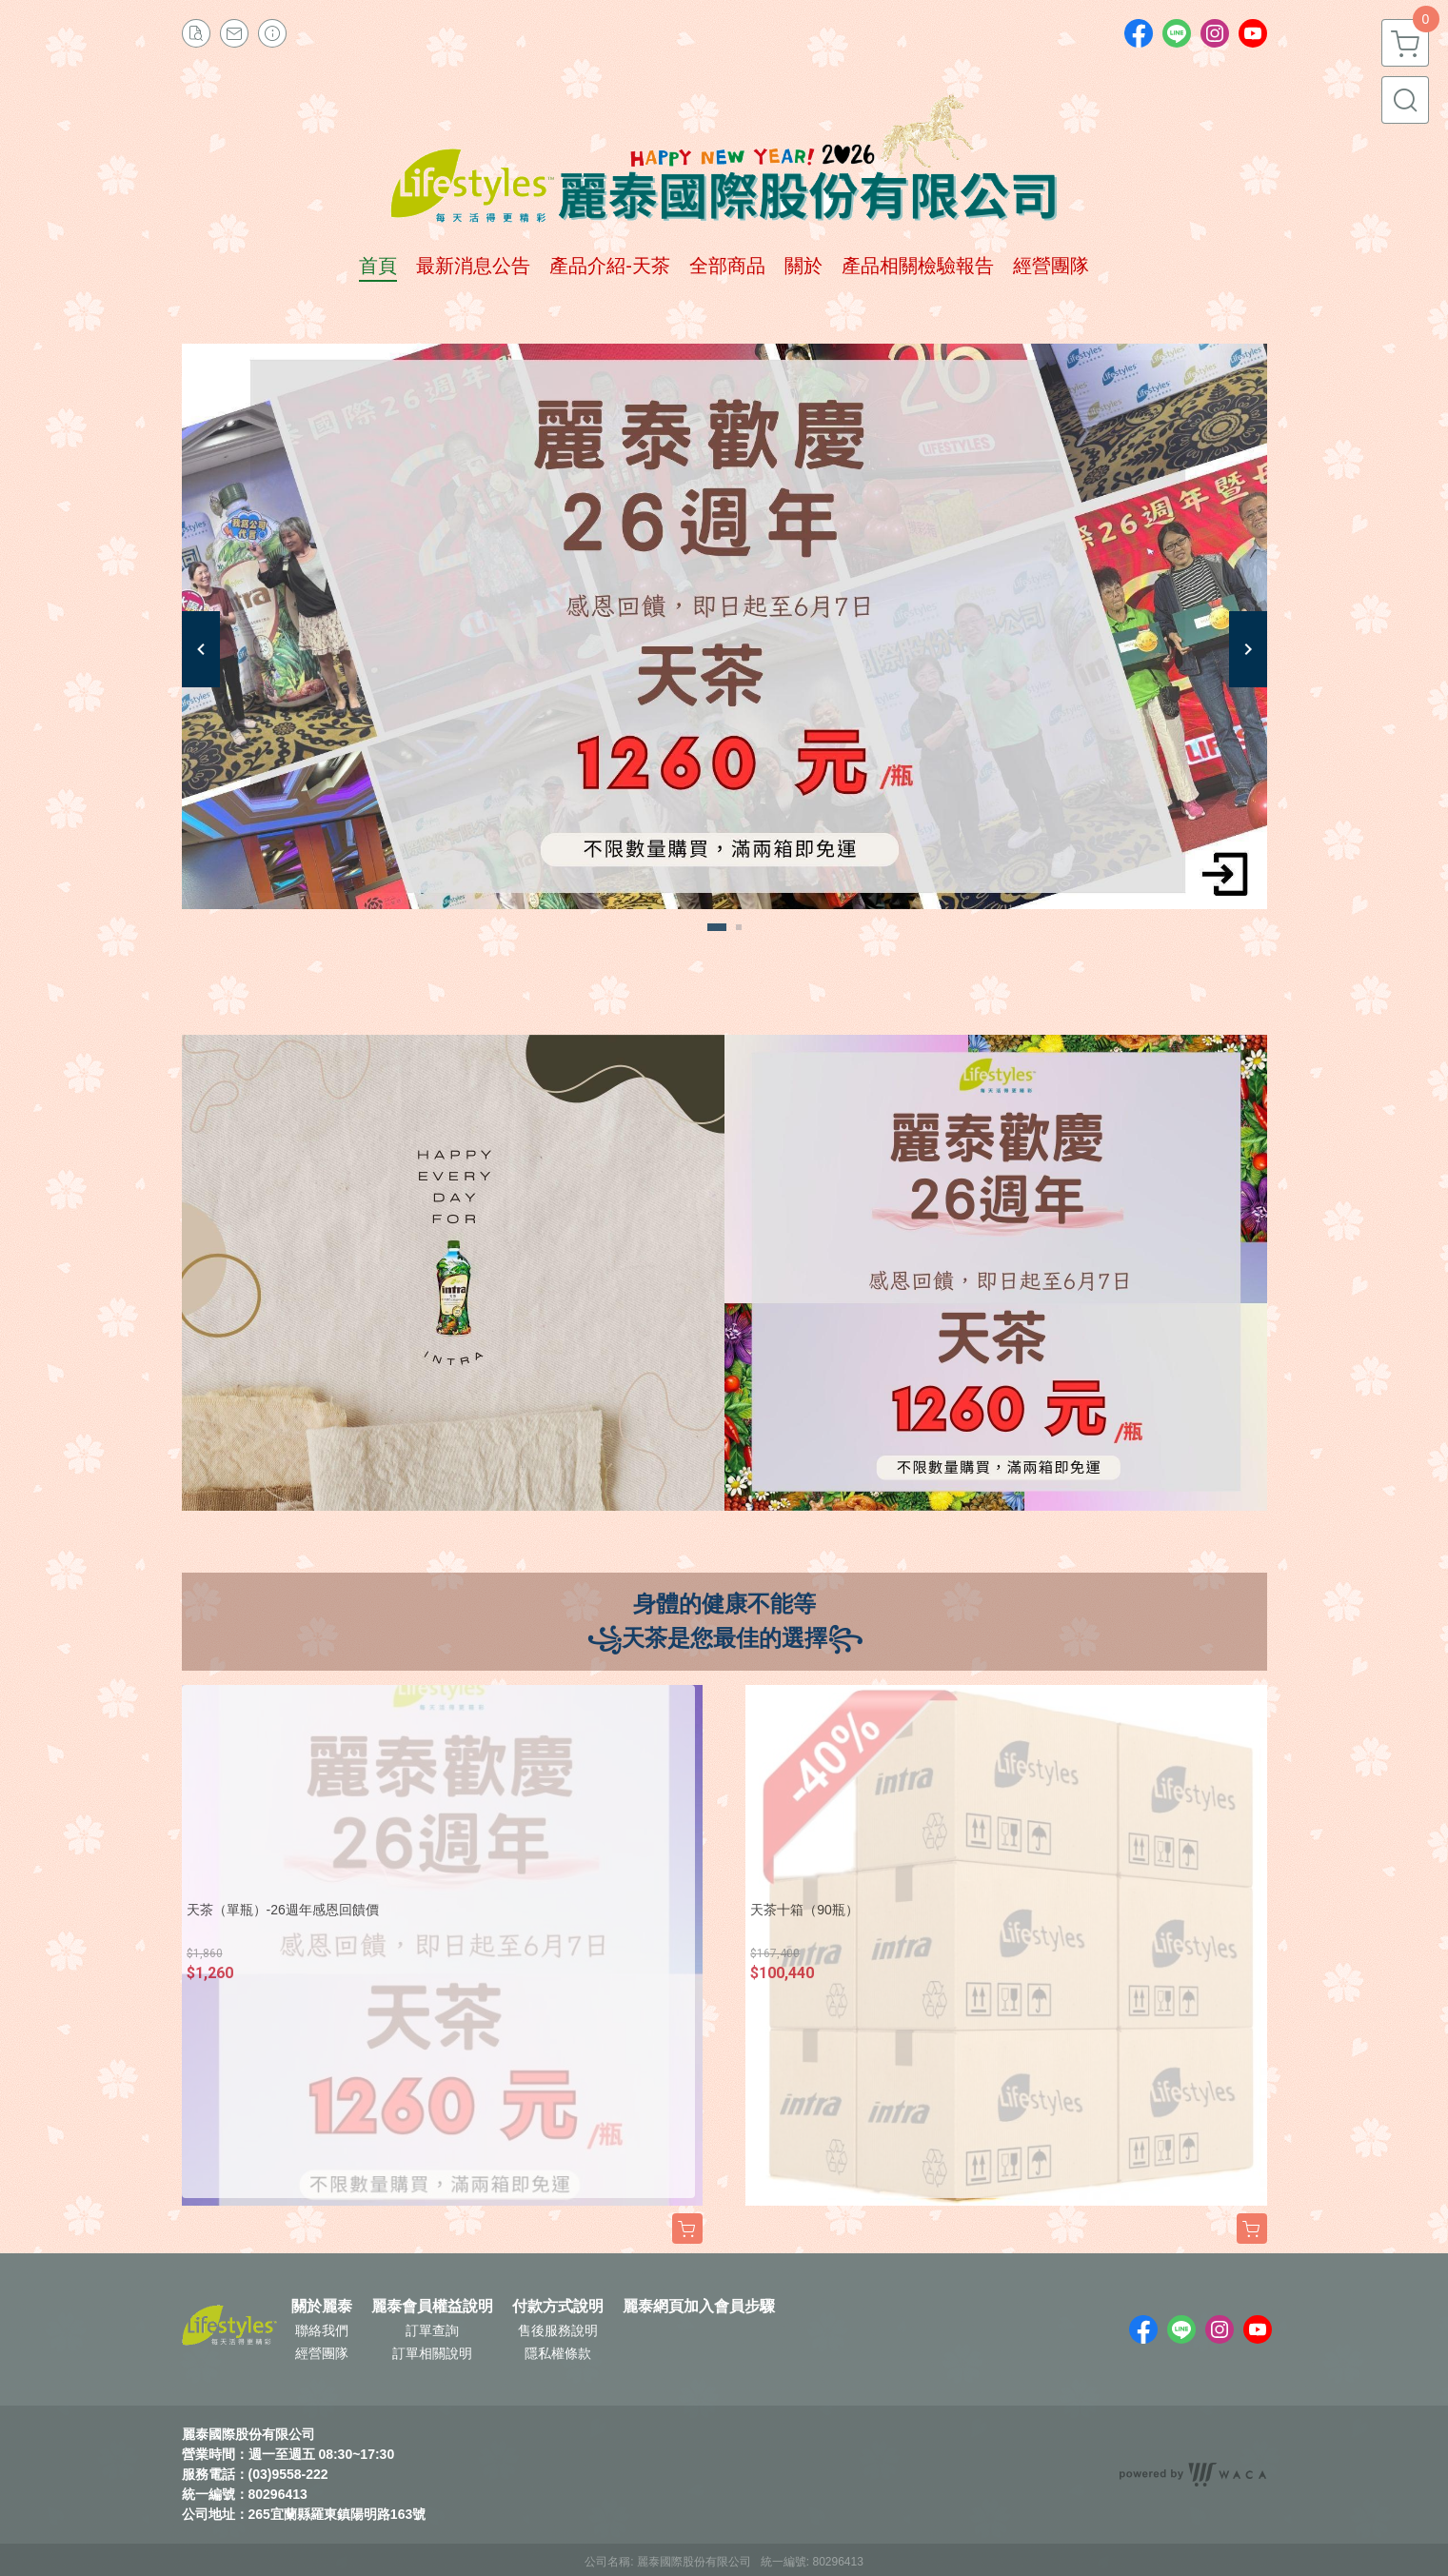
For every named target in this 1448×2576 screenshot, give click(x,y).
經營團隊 (321, 2353)
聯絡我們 (321, 2330)
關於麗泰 (321, 2306)
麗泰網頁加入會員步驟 (699, 2306)
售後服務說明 (558, 2330)
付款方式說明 (558, 2306)
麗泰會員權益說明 (432, 2306)
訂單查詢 (432, 2330)
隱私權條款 (558, 2353)
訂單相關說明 (432, 2353)
